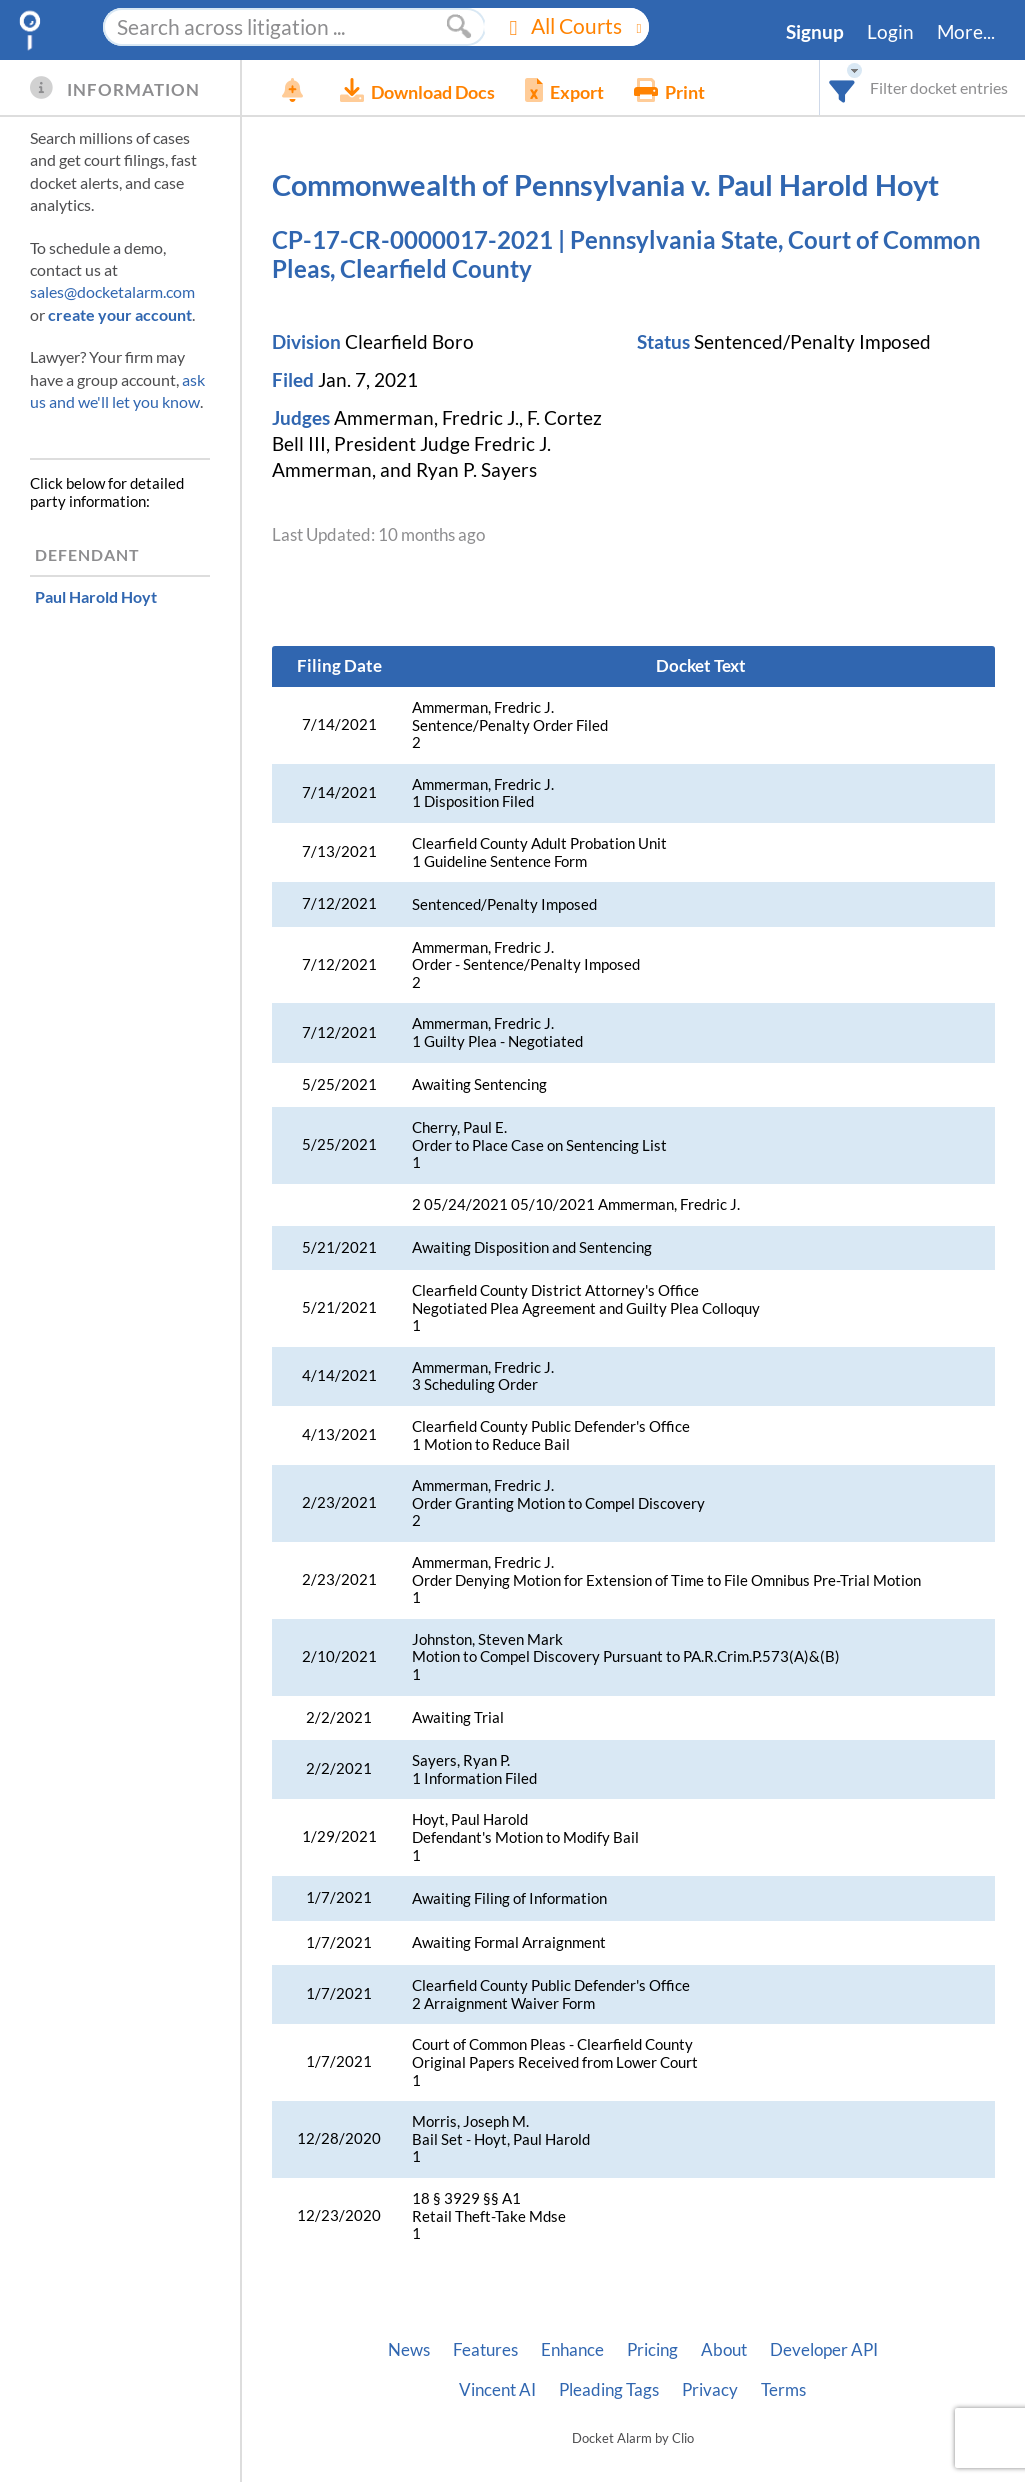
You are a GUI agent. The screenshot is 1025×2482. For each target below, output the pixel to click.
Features (485, 2350)
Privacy (710, 2390)
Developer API (824, 2350)
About (724, 2350)
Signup (815, 32)
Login (890, 32)
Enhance (572, 2350)
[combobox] (842, 87)
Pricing (652, 2350)
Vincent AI (497, 2390)
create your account (120, 314)
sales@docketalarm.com (112, 291)
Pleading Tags (609, 2390)
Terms (783, 2390)
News (409, 2350)
